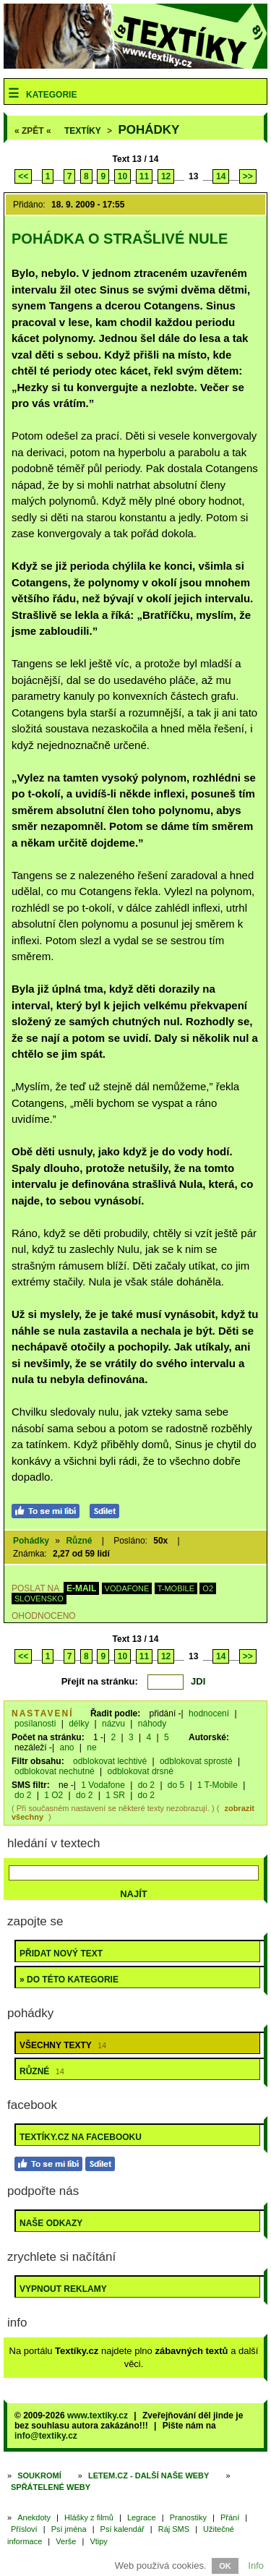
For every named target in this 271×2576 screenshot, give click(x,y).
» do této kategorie (69, 1979)
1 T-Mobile (217, 1785)
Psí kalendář (122, 2529)
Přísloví (24, 2529)
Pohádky (148, 130)
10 (122, 176)
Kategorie (51, 95)
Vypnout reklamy (63, 2289)
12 (166, 176)
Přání (229, 2517)
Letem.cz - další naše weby (148, 2475)
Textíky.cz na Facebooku (81, 2137)
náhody (152, 1724)
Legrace (141, 2517)
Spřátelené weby (50, 2487)
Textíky (82, 131)
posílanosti (35, 1724)
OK (225, 2566)
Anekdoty (34, 2517)
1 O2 (53, 1795)
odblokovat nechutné (54, 1771)
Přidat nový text (61, 1953)
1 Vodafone (103, 1785)
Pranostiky (188, 2517)
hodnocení (209, 1713)
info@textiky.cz (45, 2436)
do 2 (146, 1785)
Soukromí (39, 2475)
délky (79, 1724)
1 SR (115, 1795)
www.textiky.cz (97, 2415)
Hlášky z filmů (88, 2517)
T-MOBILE (176, 1588)
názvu (113, 1724)
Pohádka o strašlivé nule (120, 239)
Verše (66, 2541)
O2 (207, 1588)
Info (256, 2565)
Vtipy (98, 2541)
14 (220, 176)
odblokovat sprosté (196, 1761)
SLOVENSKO (39, 1598)
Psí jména (69, 2529)
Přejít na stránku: (99, 1681)
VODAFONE (127, 1588)
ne (91, 1747)
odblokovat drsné (140, 1771)
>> (248, 176)
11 (144, 176)
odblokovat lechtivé (110, 1761)
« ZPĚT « (32, 131)
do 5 (176, 1785)
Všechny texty (63, 2045)
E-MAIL (81, 1588)
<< (23, 176)
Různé (79, 1541)
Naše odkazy (51, 2223)
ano (66, 1747)
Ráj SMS (173, 2529)
